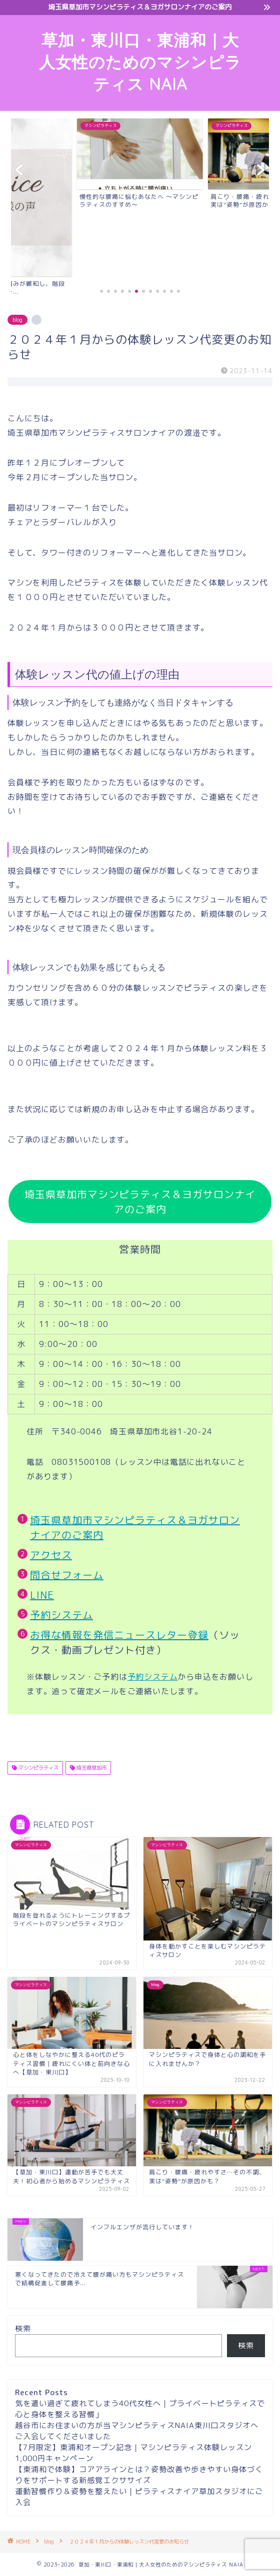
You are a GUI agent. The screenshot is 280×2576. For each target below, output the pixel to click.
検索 (23, 2328)
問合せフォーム (67, 1575)
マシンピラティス (37, 1767)
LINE (42, 1595)
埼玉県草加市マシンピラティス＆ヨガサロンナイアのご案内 (140, 1201)
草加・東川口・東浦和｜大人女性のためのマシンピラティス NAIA (140, 62)
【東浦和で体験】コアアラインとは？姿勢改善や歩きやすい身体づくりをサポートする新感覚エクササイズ (139, 2475)
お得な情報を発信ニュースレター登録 (119, 1635)
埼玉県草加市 (90, 1767)
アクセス (51, 1555)
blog (17, 319)
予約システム (61, 1615)
